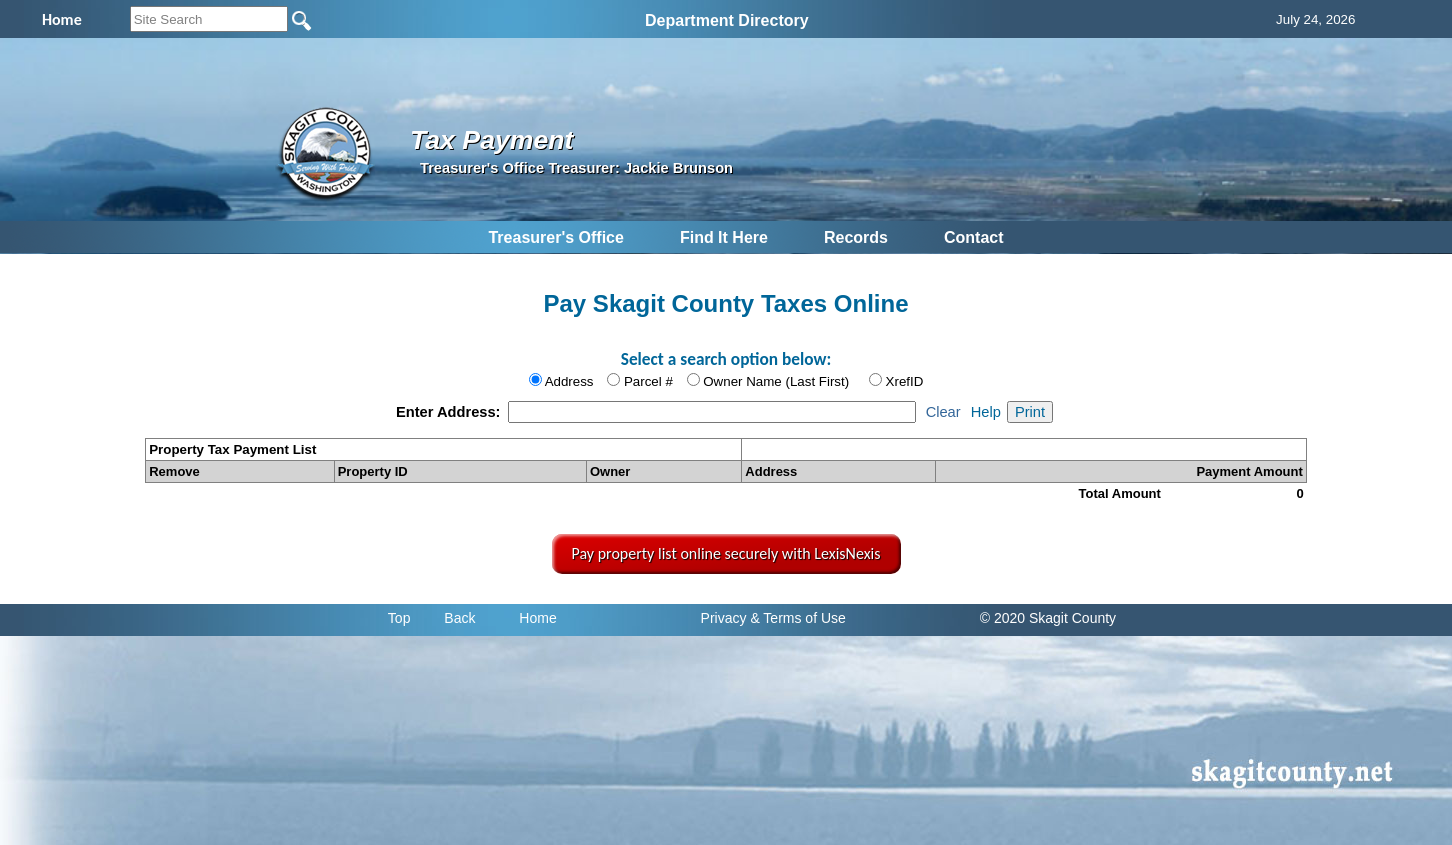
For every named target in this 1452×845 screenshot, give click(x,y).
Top (399, 618)
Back (459, 618)
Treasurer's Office (555, 237)
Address (569, 381)
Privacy (724, 618)
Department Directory (727, 20)
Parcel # (648, 381)
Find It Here (724, 237)
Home (537, 618)
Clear (943, 412)
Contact (974, 237)
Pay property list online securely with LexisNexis (726, 553)
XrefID (905, 381)
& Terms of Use (797, 618)
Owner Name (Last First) (776, 381)
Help (986, 412)
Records (856, 237)
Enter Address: (450, 412)
